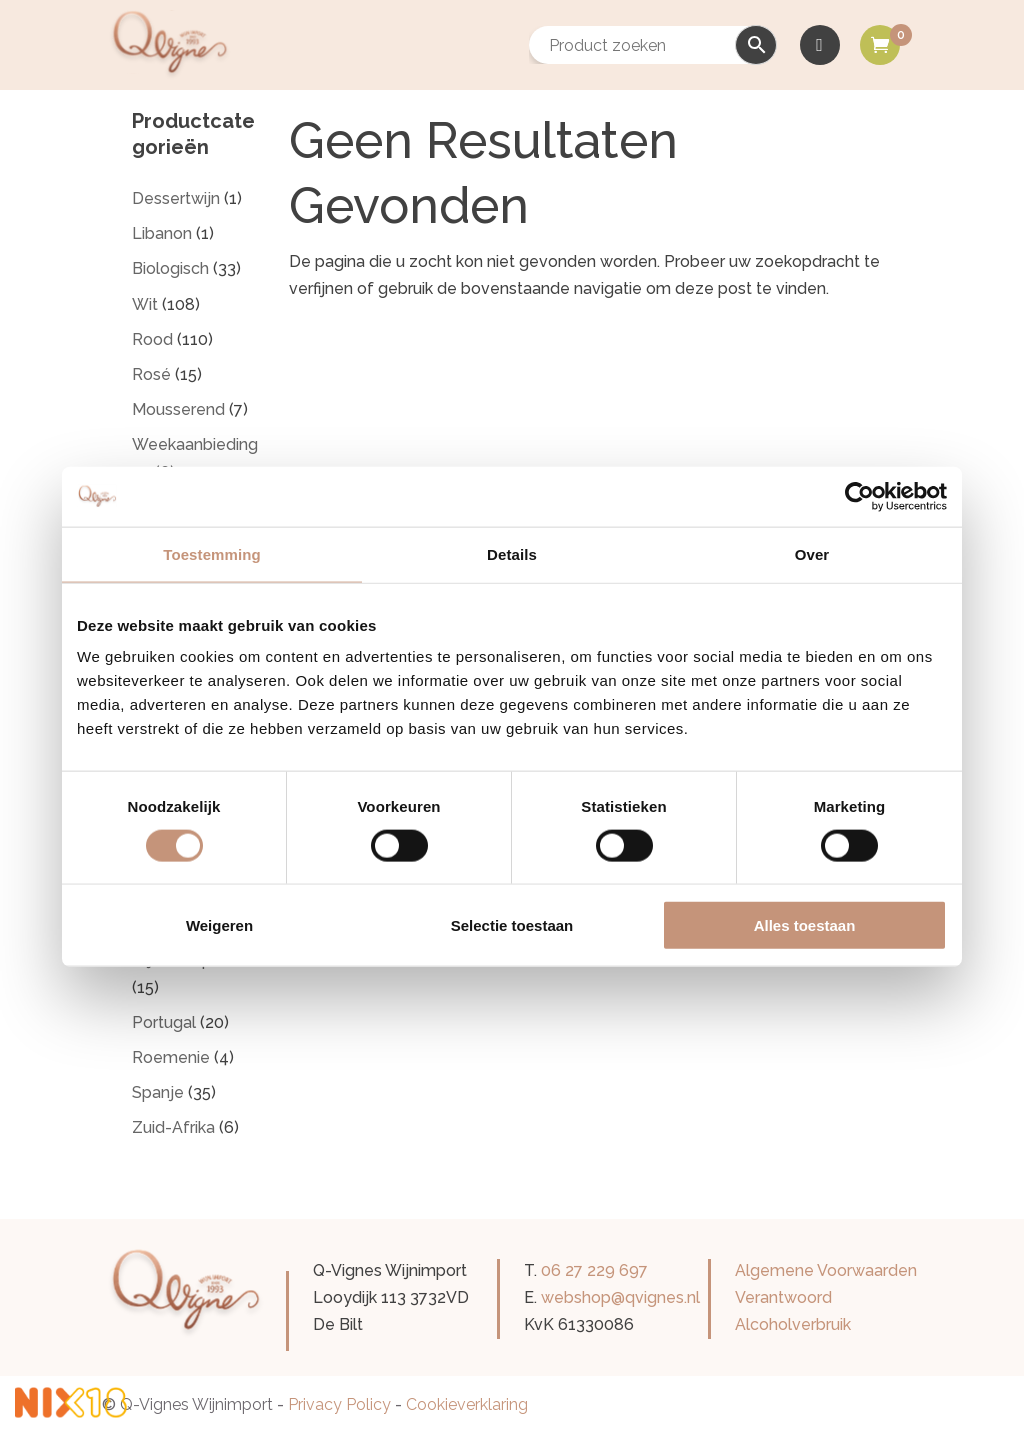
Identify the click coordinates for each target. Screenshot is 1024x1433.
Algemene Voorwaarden (826, 1270)
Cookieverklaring (467, 1404)
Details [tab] (512, 553)
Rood (152, 339)
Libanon (162, 233)
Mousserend (178, 409)
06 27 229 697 (594, 1270)
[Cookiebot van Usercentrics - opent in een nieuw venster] (859, 496)
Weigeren (219, 925)
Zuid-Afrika (173, 1127)
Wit (145, 304)
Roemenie (171, 1057)
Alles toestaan (805, 925)
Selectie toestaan (512, 925)
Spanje (158, 1092)
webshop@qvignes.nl (620, 1297)
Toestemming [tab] (212, 553)
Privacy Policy (339, 1404)
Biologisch (170, 268)
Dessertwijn (176, 198)
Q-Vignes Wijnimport (196, 1404)
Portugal (164, 1022)
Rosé (151, 374)
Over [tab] (812, 553)
